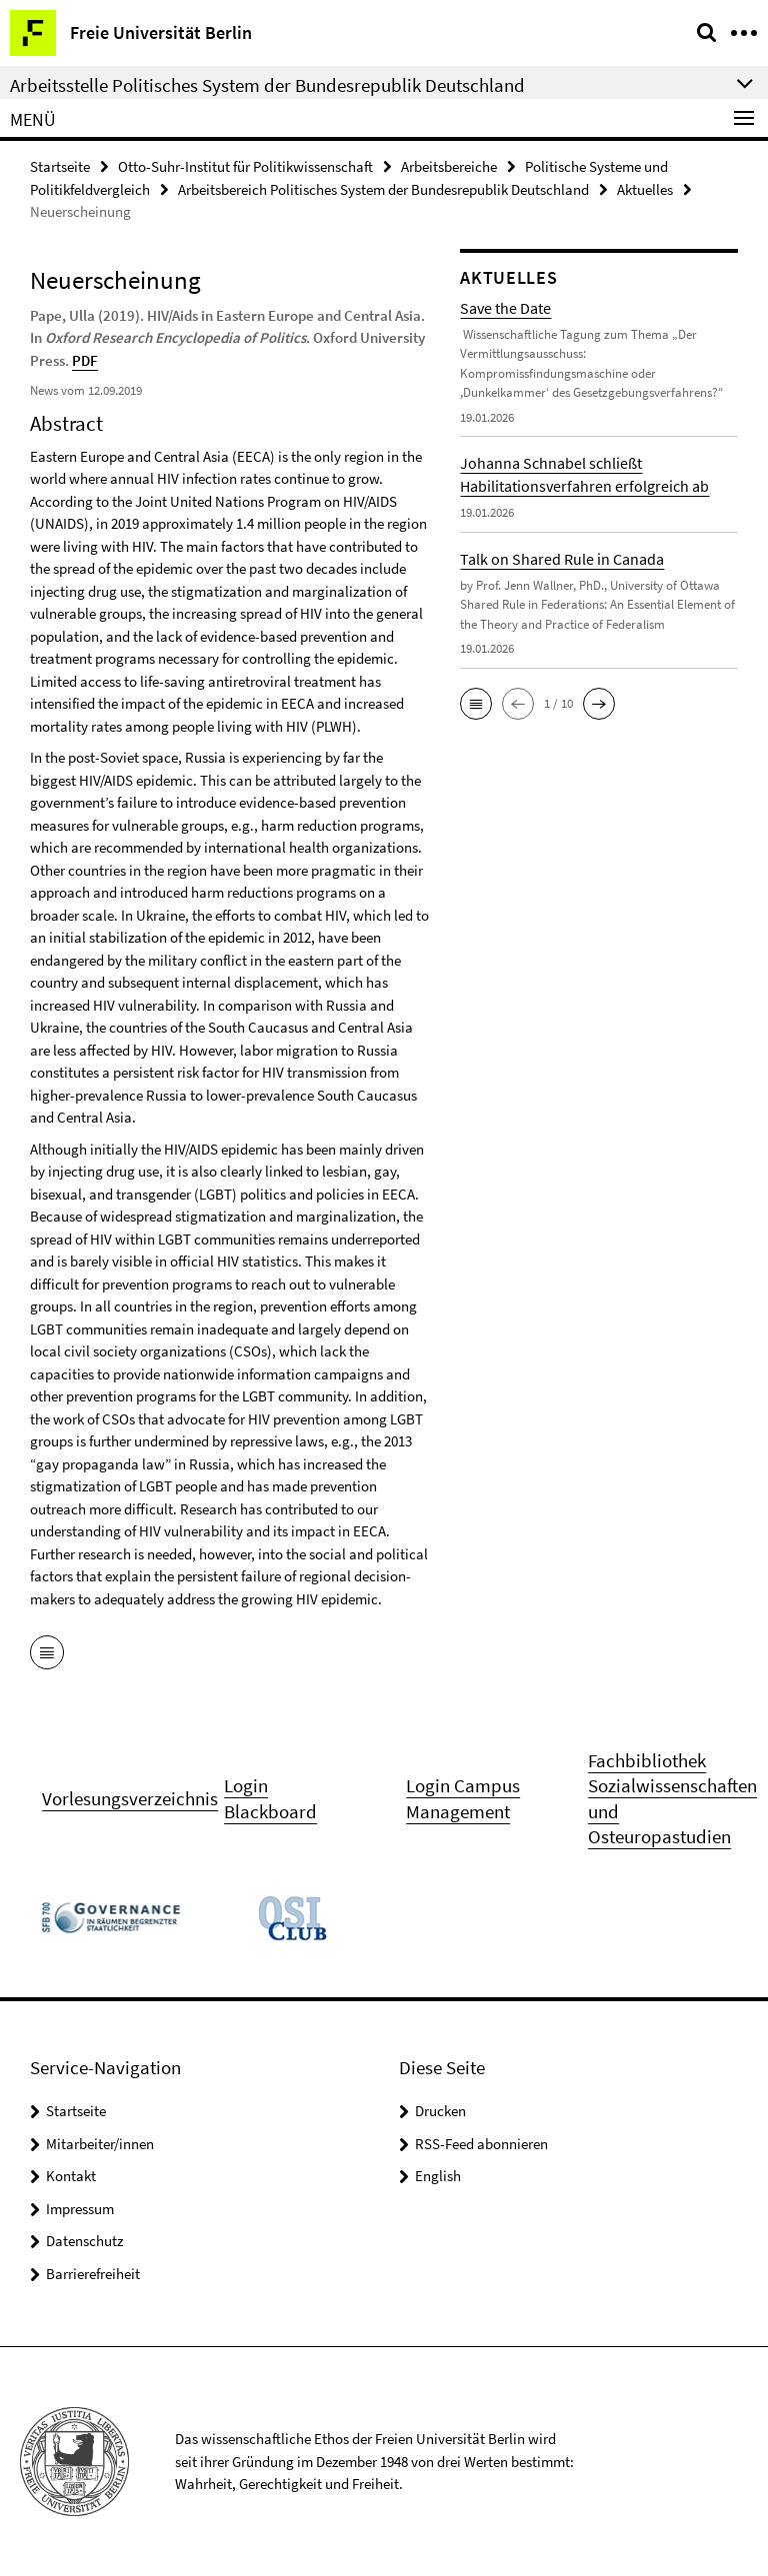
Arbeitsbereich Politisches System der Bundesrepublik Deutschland (383, 189)
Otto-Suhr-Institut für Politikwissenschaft (245, 166)
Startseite (60, 166)
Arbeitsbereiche (449, 166)
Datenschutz (84, 2240)
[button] (476, 704)
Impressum (80, 2208)
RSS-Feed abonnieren (481, 2143)
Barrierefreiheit (93, 2273)
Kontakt (71, 2175)
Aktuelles (645, 189)
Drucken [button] (440, 2110)
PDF (85, 360)
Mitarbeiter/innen (100, 2143)
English (438, 2175)
